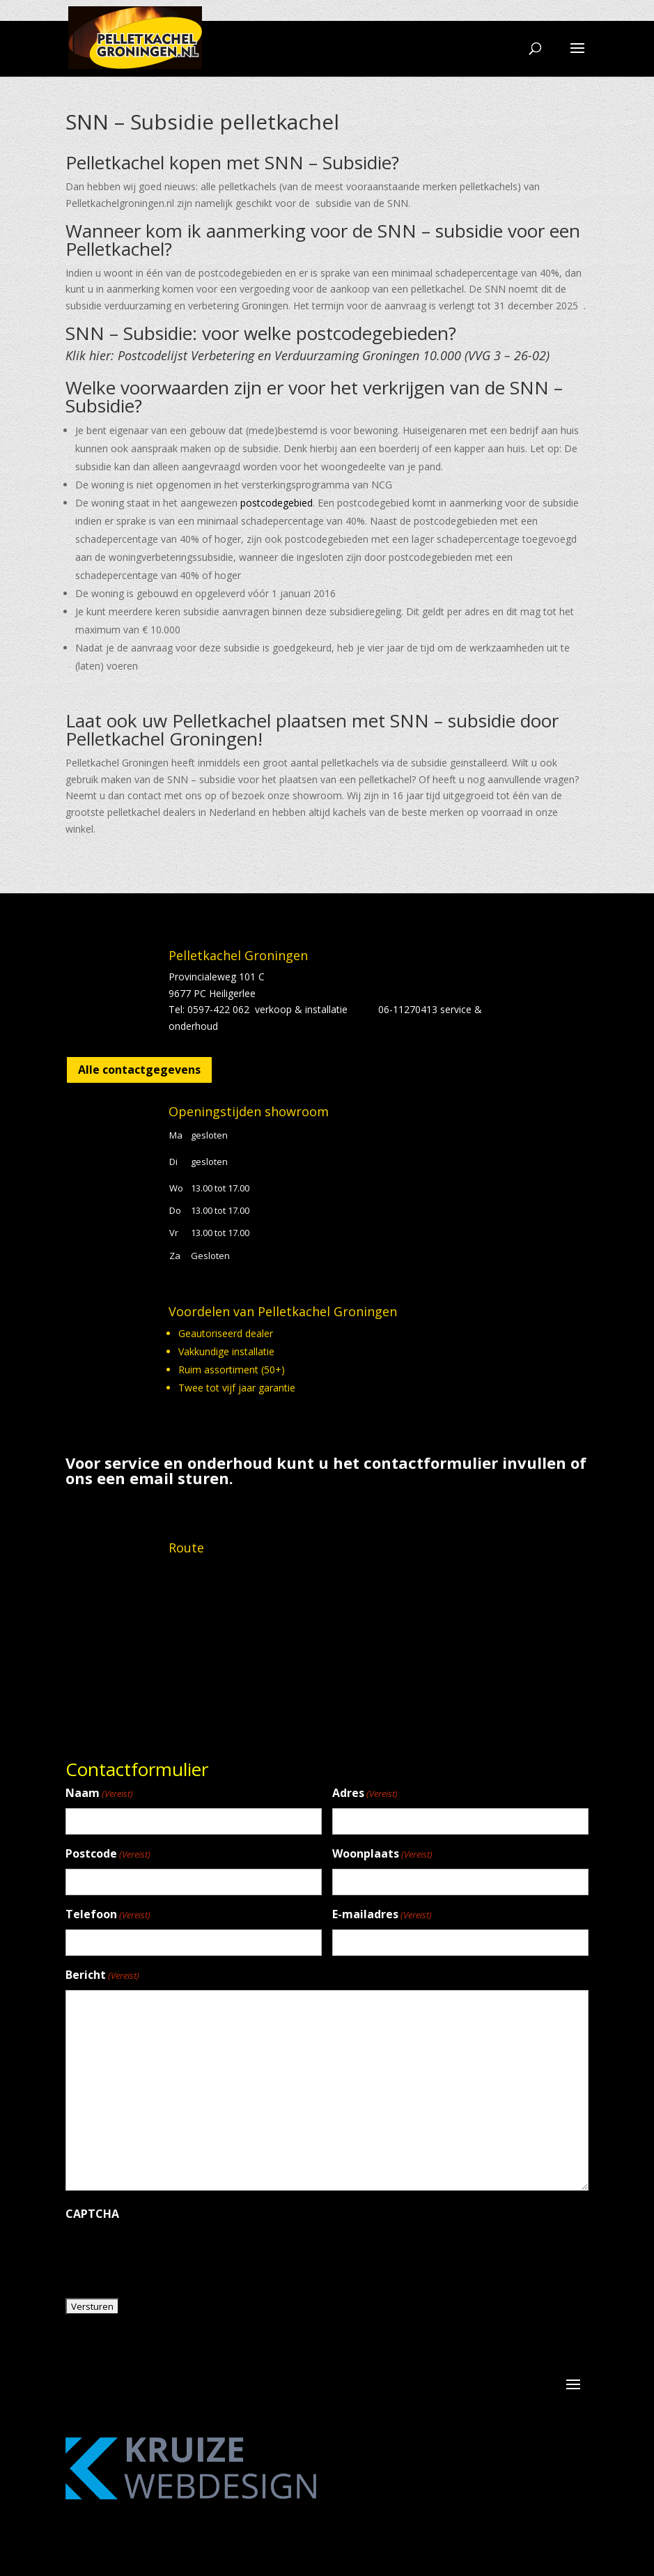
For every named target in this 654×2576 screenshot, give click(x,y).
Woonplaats (382, 1854)
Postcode (107, 1854)
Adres (365, 1794)
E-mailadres (382, 1915)
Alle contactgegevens (139, 1069)
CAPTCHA (92, 2213)
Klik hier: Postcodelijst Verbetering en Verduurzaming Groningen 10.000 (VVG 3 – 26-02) (309, 355)
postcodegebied (276, 502)
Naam (99, 1794)
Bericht (102, 1975)
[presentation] (171, 2255)
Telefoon (107, 1915)
